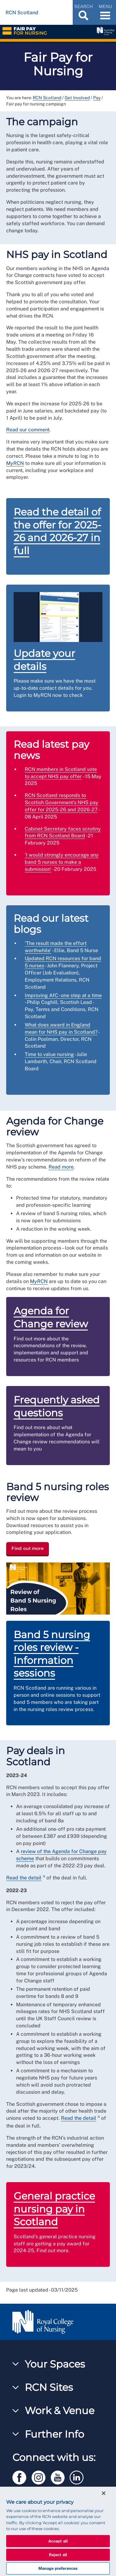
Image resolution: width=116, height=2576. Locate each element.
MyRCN (15, 463)
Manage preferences (58, 2568)
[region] (58, 2531)
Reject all (58, 2554)
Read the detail (23, 1878)
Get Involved (77, 97)
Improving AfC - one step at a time (63, 995)
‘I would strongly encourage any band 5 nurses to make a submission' (62, 862)
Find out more (27, 1548)
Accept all (58, 2541)
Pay (97, 97)
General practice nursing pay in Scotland (54, 2209)
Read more (61, 1167)
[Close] (103, 2493)
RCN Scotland (47, 97)
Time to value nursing (49, 1054)
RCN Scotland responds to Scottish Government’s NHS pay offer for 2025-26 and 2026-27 (61, 802)
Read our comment (27, 430)
